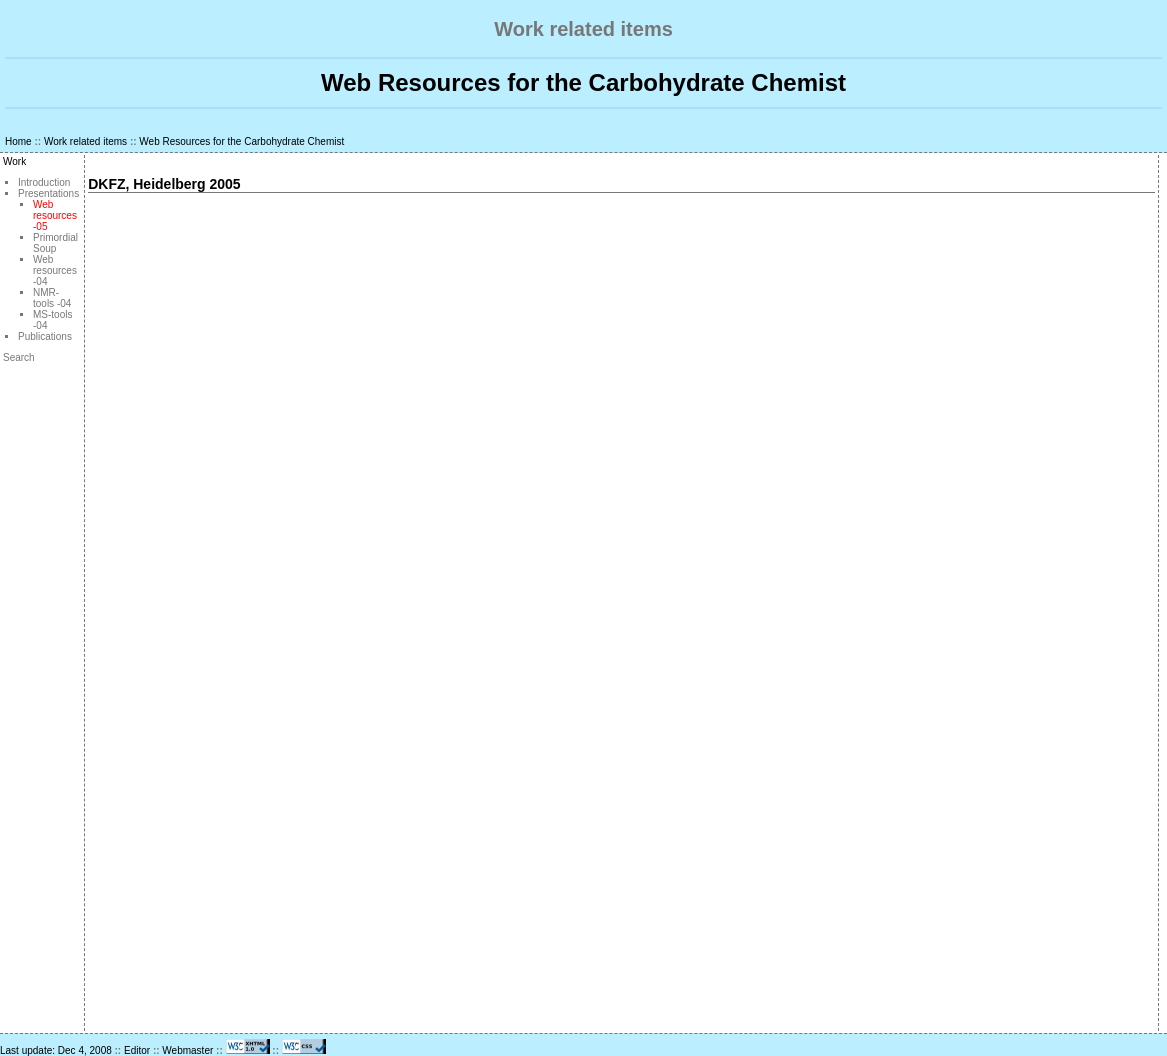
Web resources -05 (55, 215)
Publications (45, 336)
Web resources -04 (55, 270)
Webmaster (187, 1050)
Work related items (85, 141)
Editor (137, 1050)
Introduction (44, 182)
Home (18, 141)
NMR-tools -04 (52, 298)
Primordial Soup (55, 243)
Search (19, 357)
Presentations (48, 193)
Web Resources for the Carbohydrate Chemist (241, 141)
